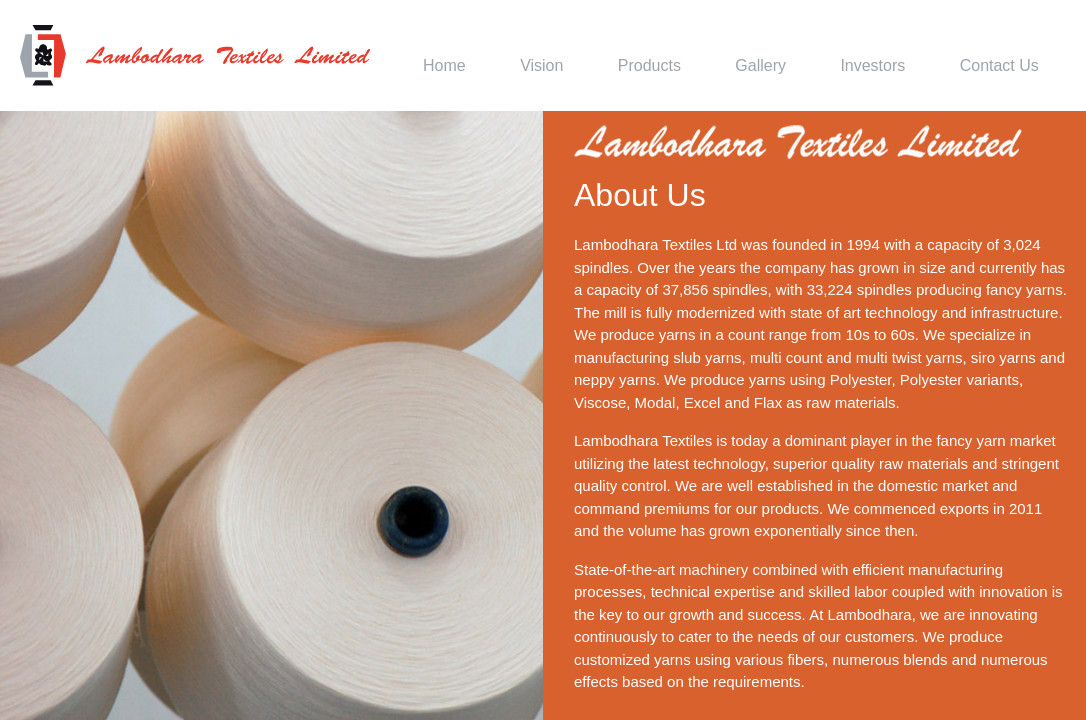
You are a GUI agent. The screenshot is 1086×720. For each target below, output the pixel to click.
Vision (541, 65)
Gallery (760, 65)
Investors (872, 65)
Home (444, 65)
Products (649, 65)
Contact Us (999, 65)
